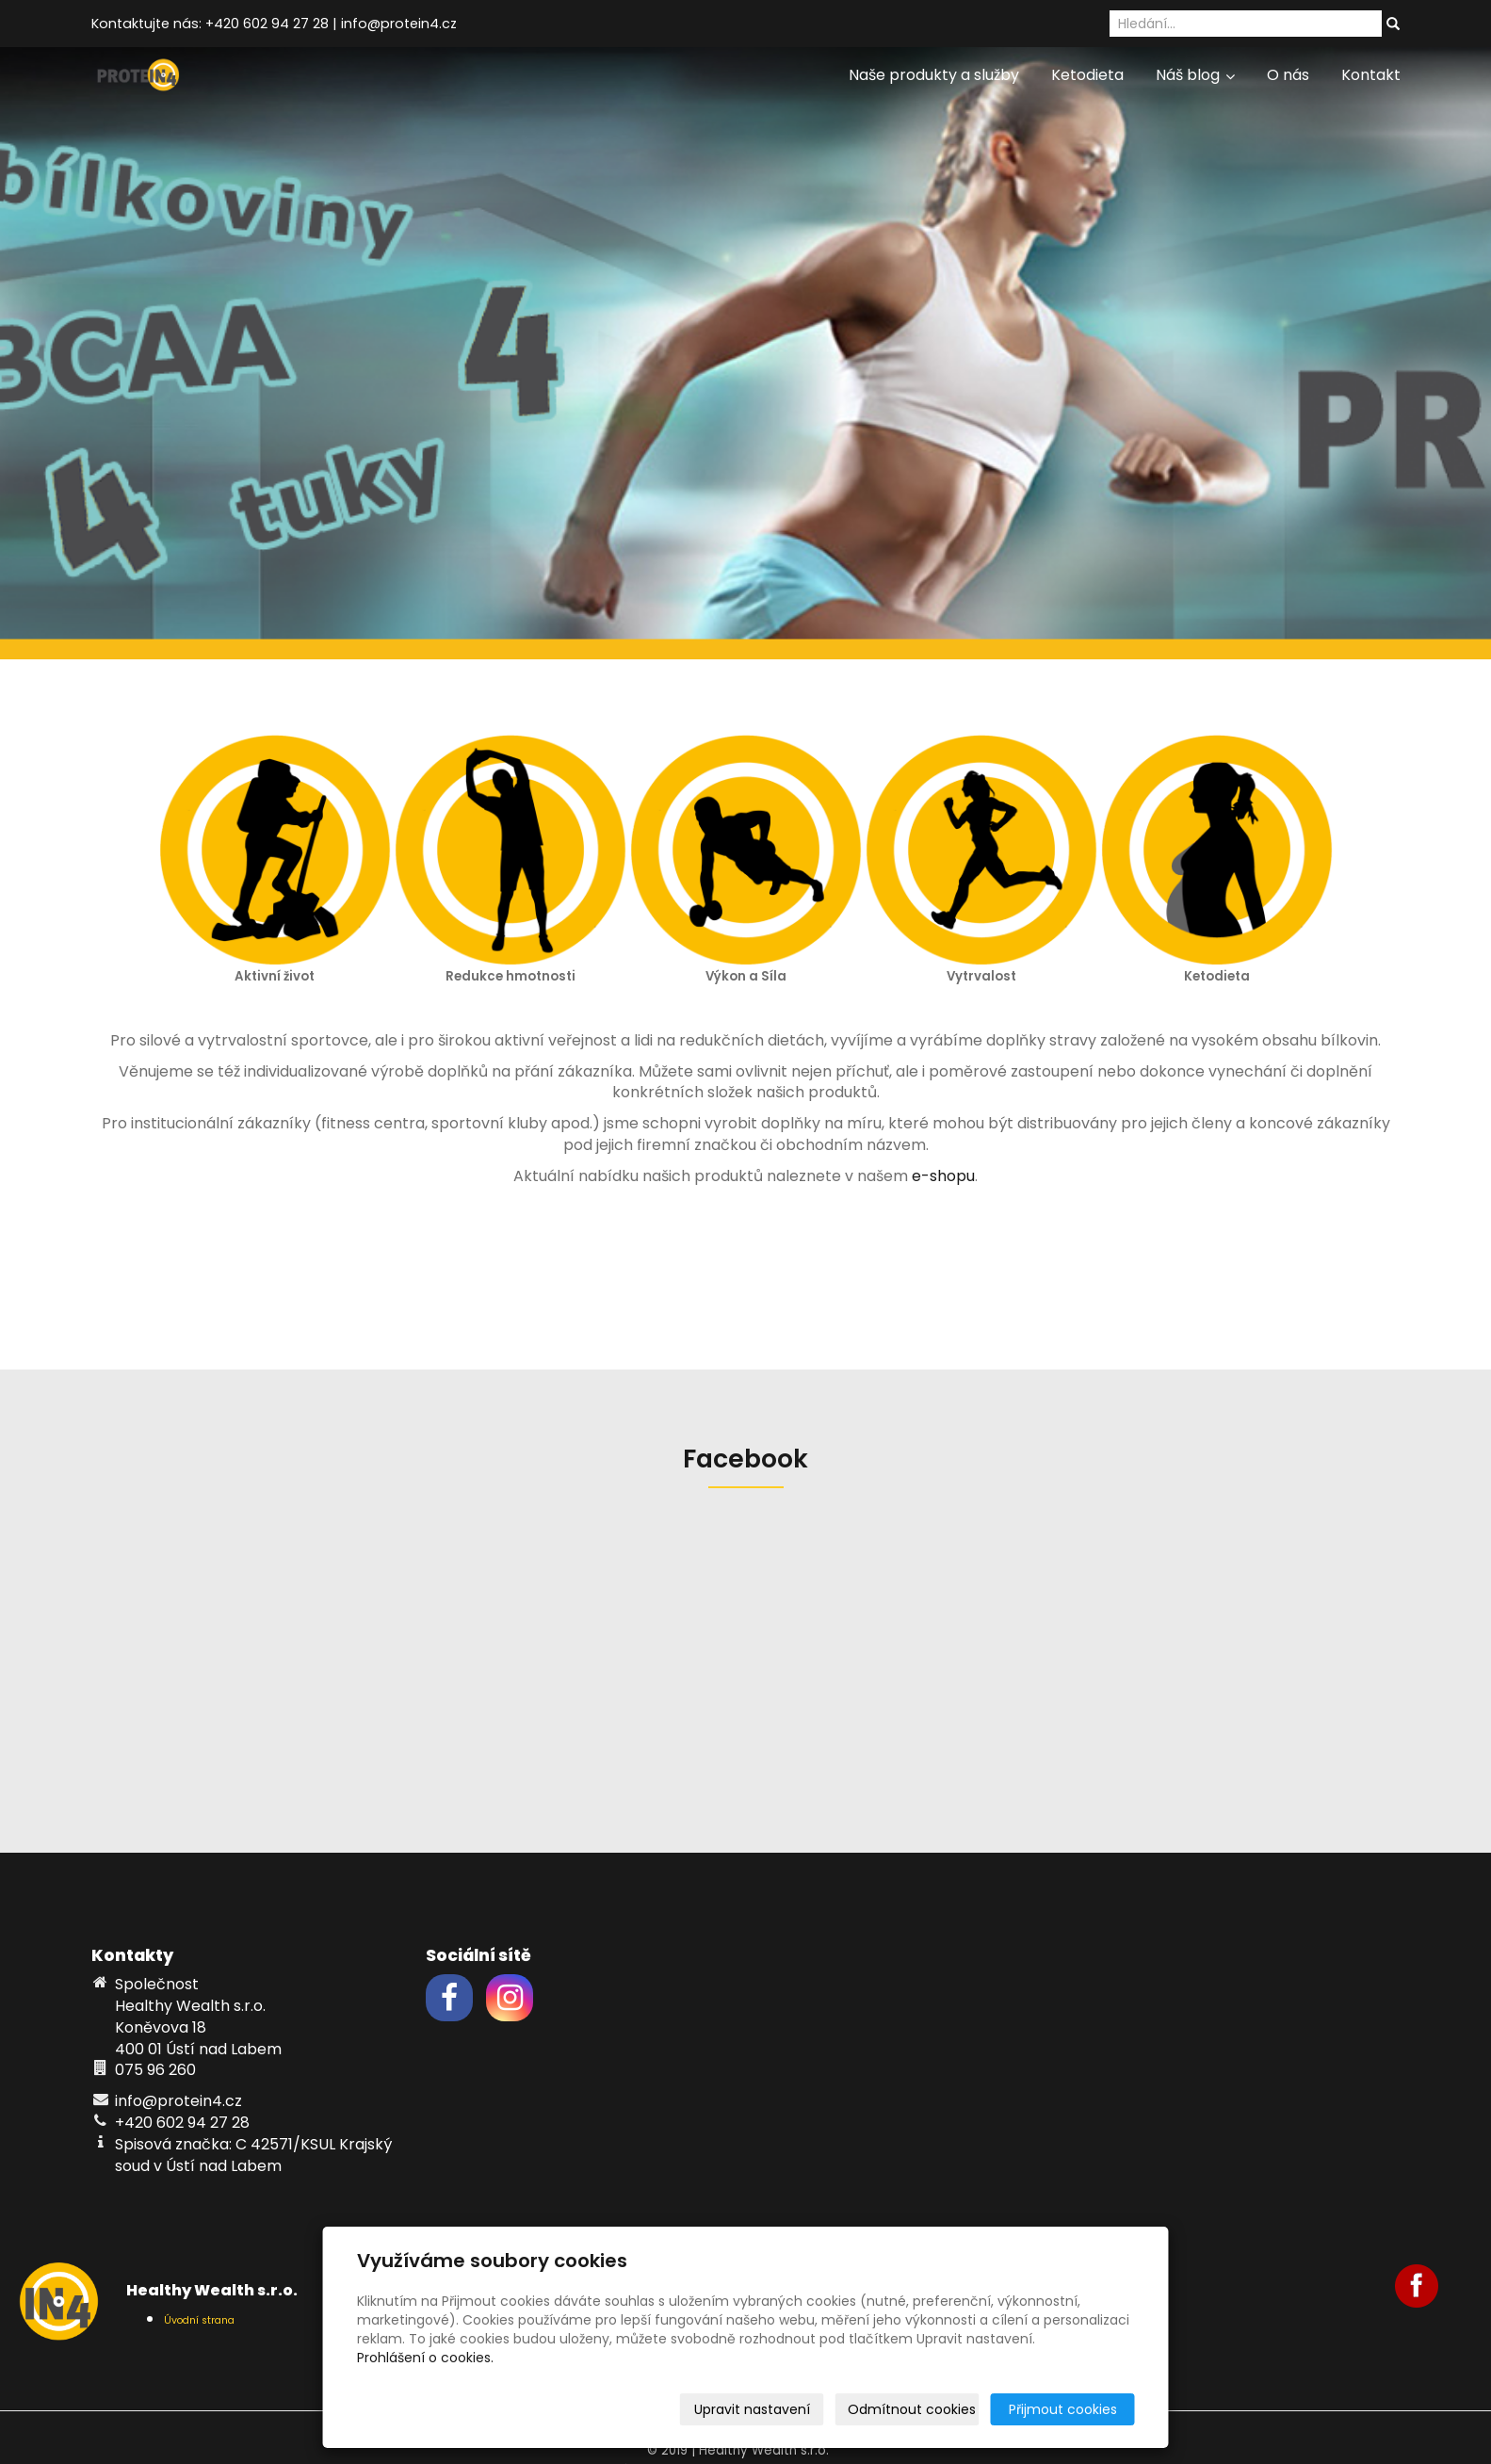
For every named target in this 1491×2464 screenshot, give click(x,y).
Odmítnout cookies (912, 2409)
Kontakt (1371, 75)
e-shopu (943, 1176)
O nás (1288, 75)
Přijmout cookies (1063, 2409)
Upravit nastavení (752, 2409)
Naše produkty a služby (934, 75)
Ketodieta (1087, 75)
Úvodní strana (199, 2320)
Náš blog (1195, 75)
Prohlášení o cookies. (425, 2357)
